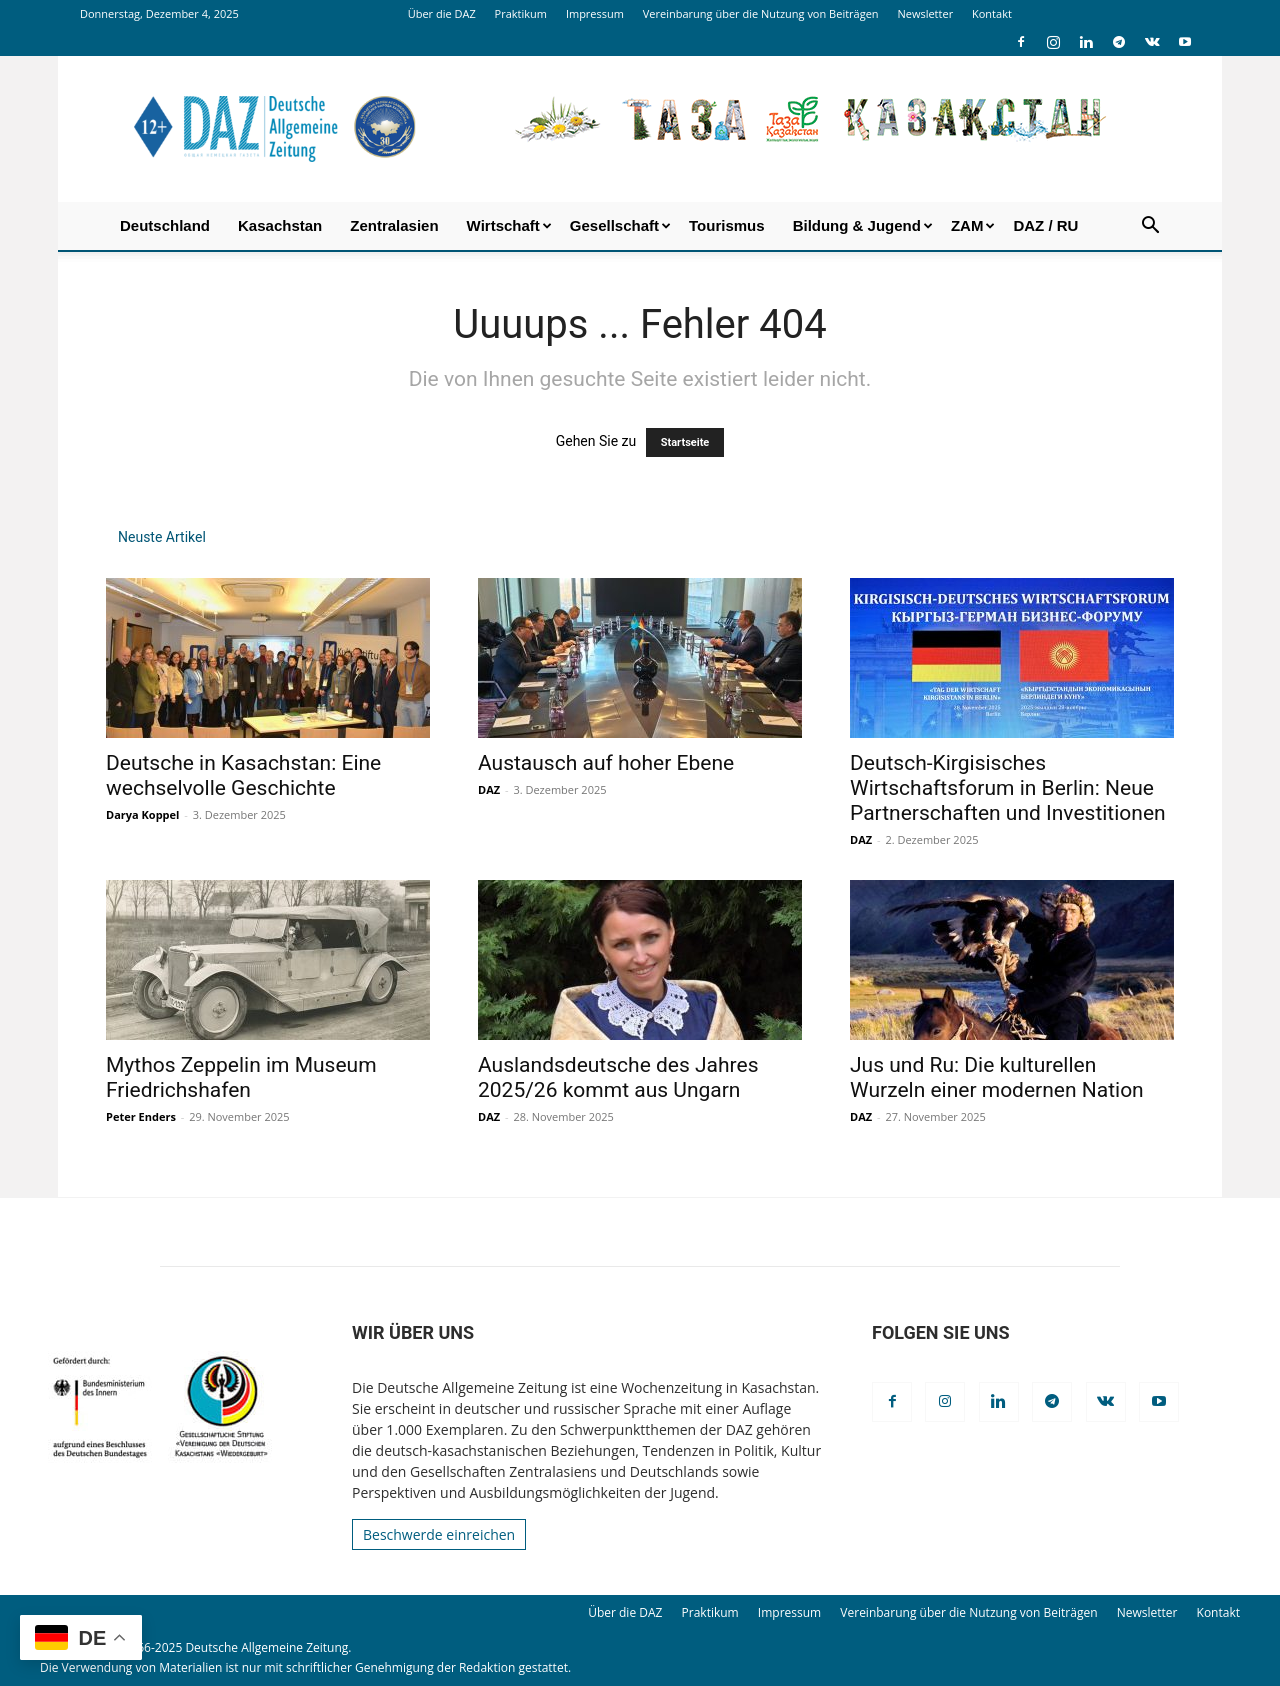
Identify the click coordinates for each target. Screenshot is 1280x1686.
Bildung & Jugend (863, 225)
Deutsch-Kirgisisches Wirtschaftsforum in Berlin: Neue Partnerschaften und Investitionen (1008, 788)
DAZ (489, 789)
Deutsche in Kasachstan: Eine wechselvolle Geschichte (243, 775)
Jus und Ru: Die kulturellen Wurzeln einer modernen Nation (997, 1077)
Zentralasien (394, 225)
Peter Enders (141, 1116)
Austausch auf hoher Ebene (606, 763)
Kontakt (992, 13)
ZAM (973, 225)
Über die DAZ (442, 13)
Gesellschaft (620, 225)
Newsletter (925, 13)
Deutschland (165, 225)
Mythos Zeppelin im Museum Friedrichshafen (241, 1077)
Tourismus (727, 225)
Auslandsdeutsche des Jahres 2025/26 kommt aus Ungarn (618, 1077)
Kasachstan (280, 225)
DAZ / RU (1045, 225)
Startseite (685, 442)
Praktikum (521, 13)
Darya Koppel (142, 814)
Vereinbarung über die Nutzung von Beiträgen (761, 13)
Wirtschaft (509, 225)
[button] (1150, 227)
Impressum (595, 13)
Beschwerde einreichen (439, 1534)
